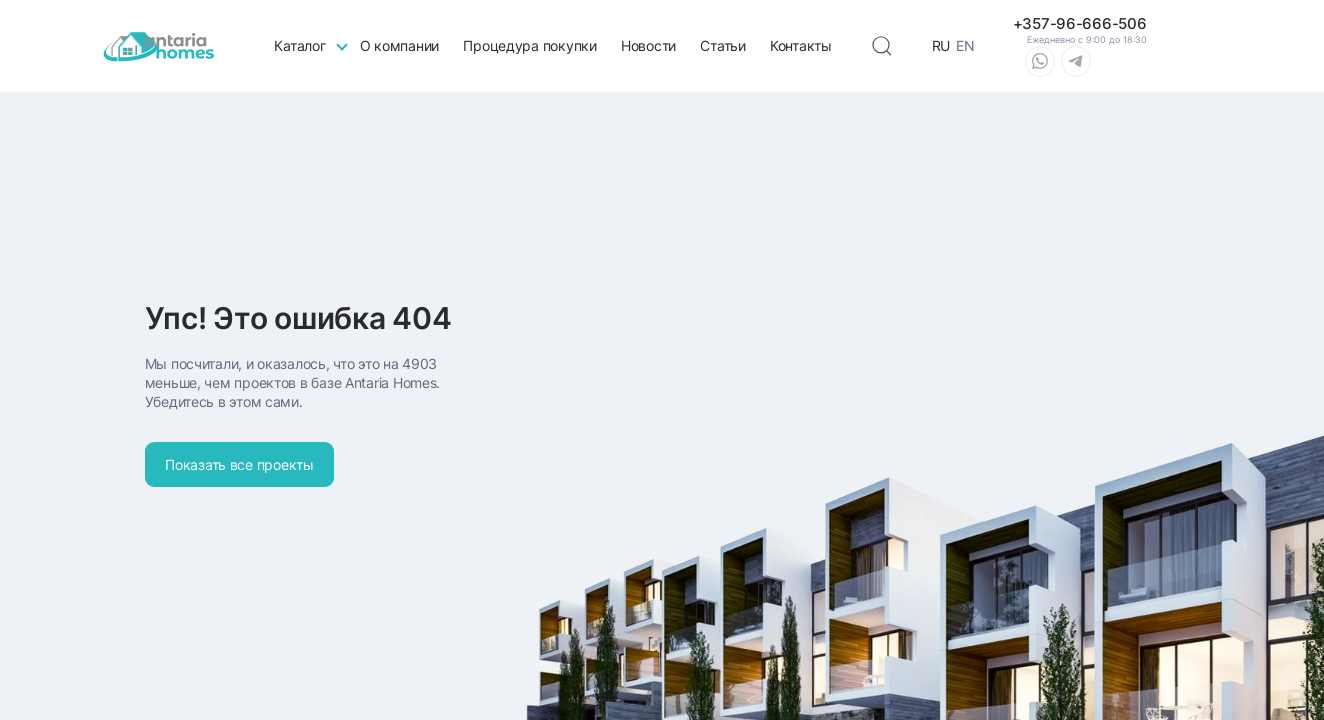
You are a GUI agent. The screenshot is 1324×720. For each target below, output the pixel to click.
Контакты (801, 46)
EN (965, 46)
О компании (399, 46)
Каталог (299, 46)
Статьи (722, 46)
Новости (648, 46)
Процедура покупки (529, 46)
